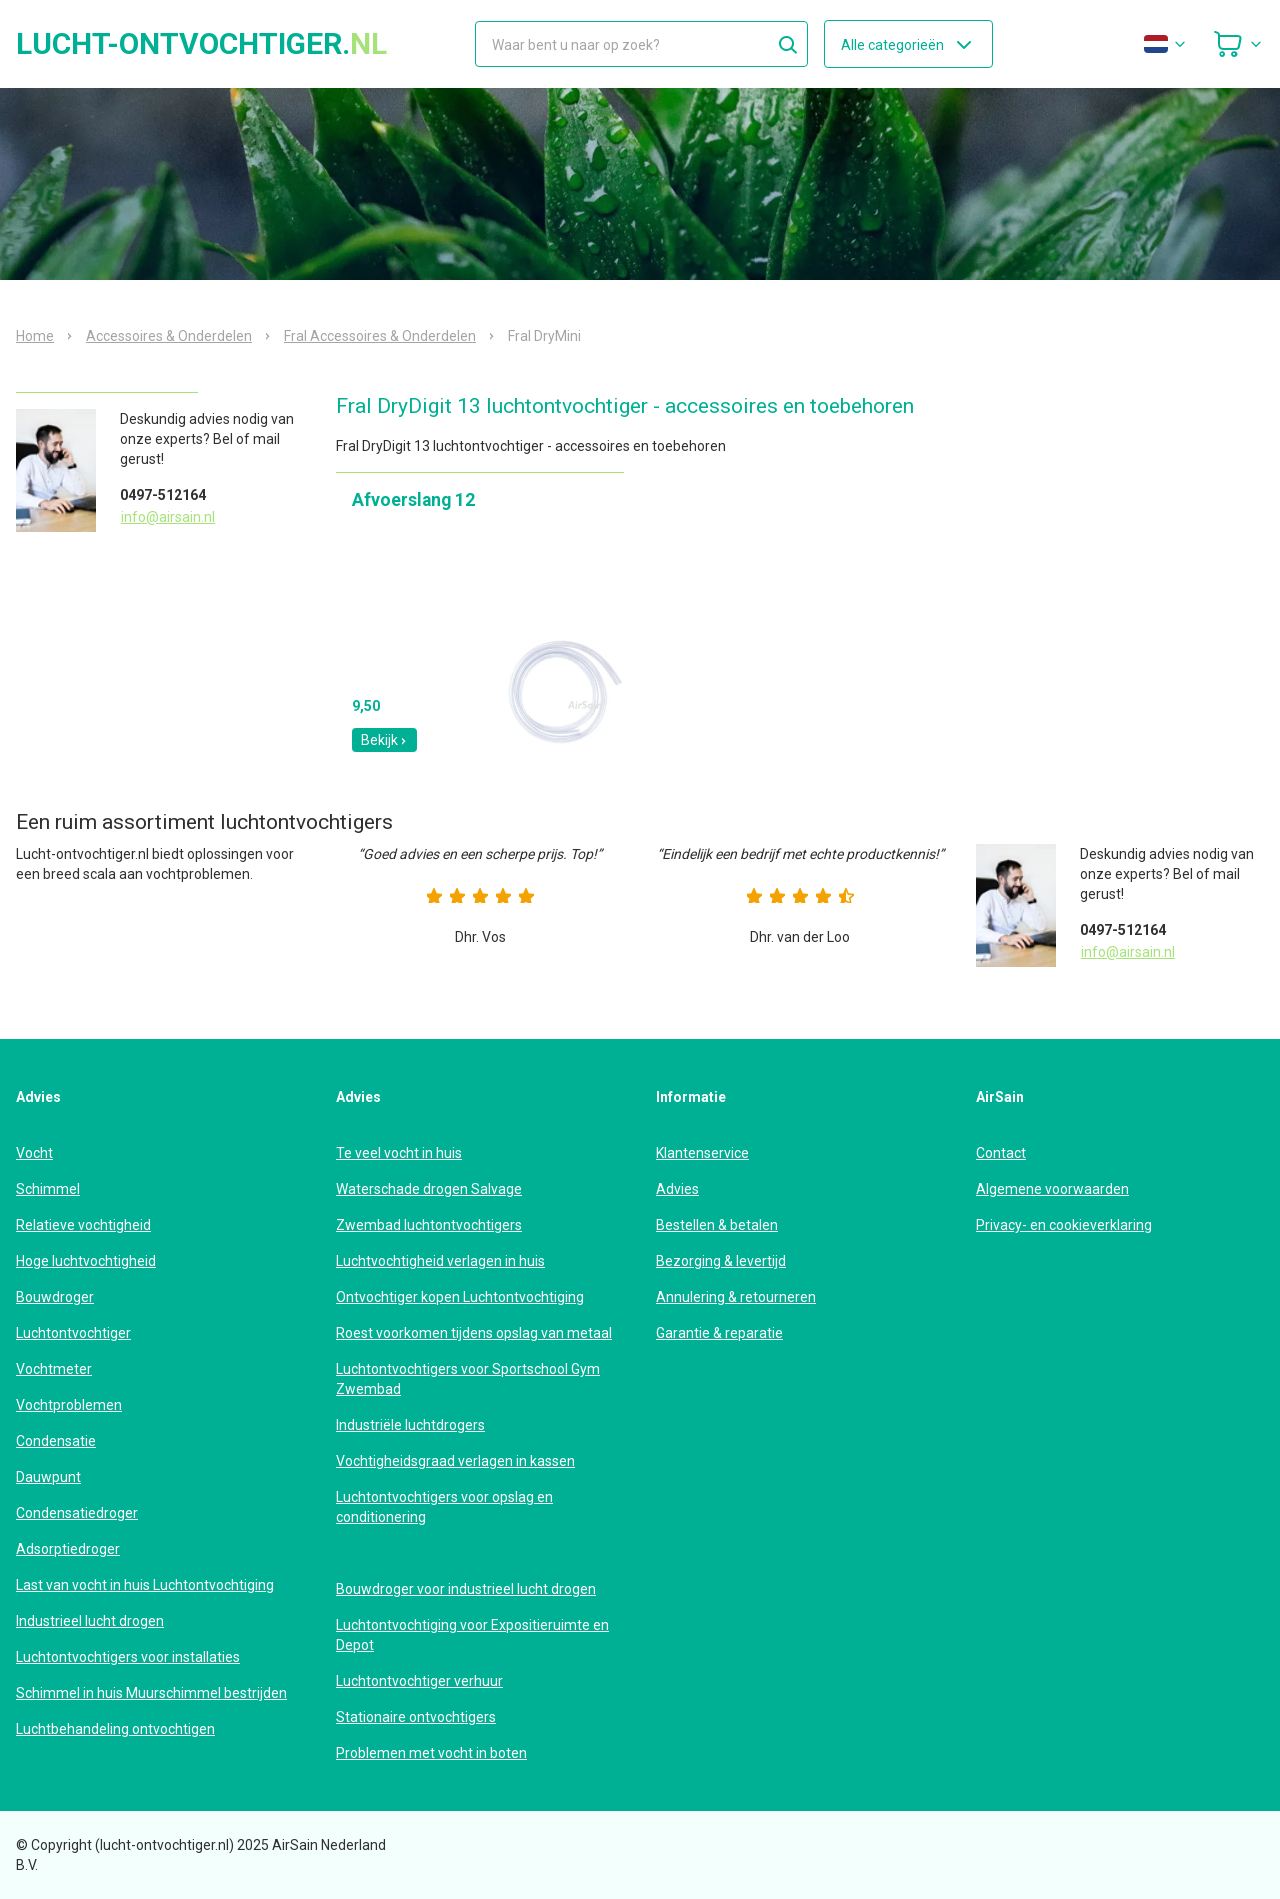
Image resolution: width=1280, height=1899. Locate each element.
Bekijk (384, 740)
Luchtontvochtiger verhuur (419, 1681)
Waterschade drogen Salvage (429, 1189)
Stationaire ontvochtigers (416, 1717)
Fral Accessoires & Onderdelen (380, 336)
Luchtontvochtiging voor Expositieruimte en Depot (472, 1635)
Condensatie (56, 1441)
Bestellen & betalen (717, 1225)
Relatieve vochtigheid (83, 1225)
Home (35, 336)
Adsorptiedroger (68, 1549)
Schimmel (48, 1189)
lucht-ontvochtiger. (201, 44)
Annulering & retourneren (736, 1297)
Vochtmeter (54, 1369)
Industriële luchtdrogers (410, 1425)
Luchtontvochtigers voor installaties (128, 1657)
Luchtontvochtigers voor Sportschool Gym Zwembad (468, 1379)
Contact (1001, 1153)
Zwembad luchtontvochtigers (429, 1225)
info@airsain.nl (168, 517)
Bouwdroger (55, 1297)
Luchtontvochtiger (73, 1333)
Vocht (34, 1153)
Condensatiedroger (77, 1513)
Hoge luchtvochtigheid (86, 1261)
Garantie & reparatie (719, 1333)
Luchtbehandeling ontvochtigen (115, 1729)
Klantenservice (702, 1153)
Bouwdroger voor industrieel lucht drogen (466, 1589)
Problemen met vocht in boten (431, 1753)
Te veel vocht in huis (399, 1153)
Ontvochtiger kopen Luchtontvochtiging (460, 1297)
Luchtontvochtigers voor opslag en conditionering (444, 1507)
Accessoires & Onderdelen (169, 336)
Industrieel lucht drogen (90, 1621)
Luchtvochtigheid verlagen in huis (440, 1261)
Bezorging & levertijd (721, 1261)
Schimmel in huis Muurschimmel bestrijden (151, 1693)
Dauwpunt (48, 1477)
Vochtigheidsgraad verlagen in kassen (455, 1461)
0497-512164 (163, 495)
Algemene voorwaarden (1052, 1189)
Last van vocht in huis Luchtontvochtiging (145, 1585)
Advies (677, 1189)
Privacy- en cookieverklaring (1064, 1225)
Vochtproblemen (69, 1405)
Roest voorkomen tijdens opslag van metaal (474, 1333)
